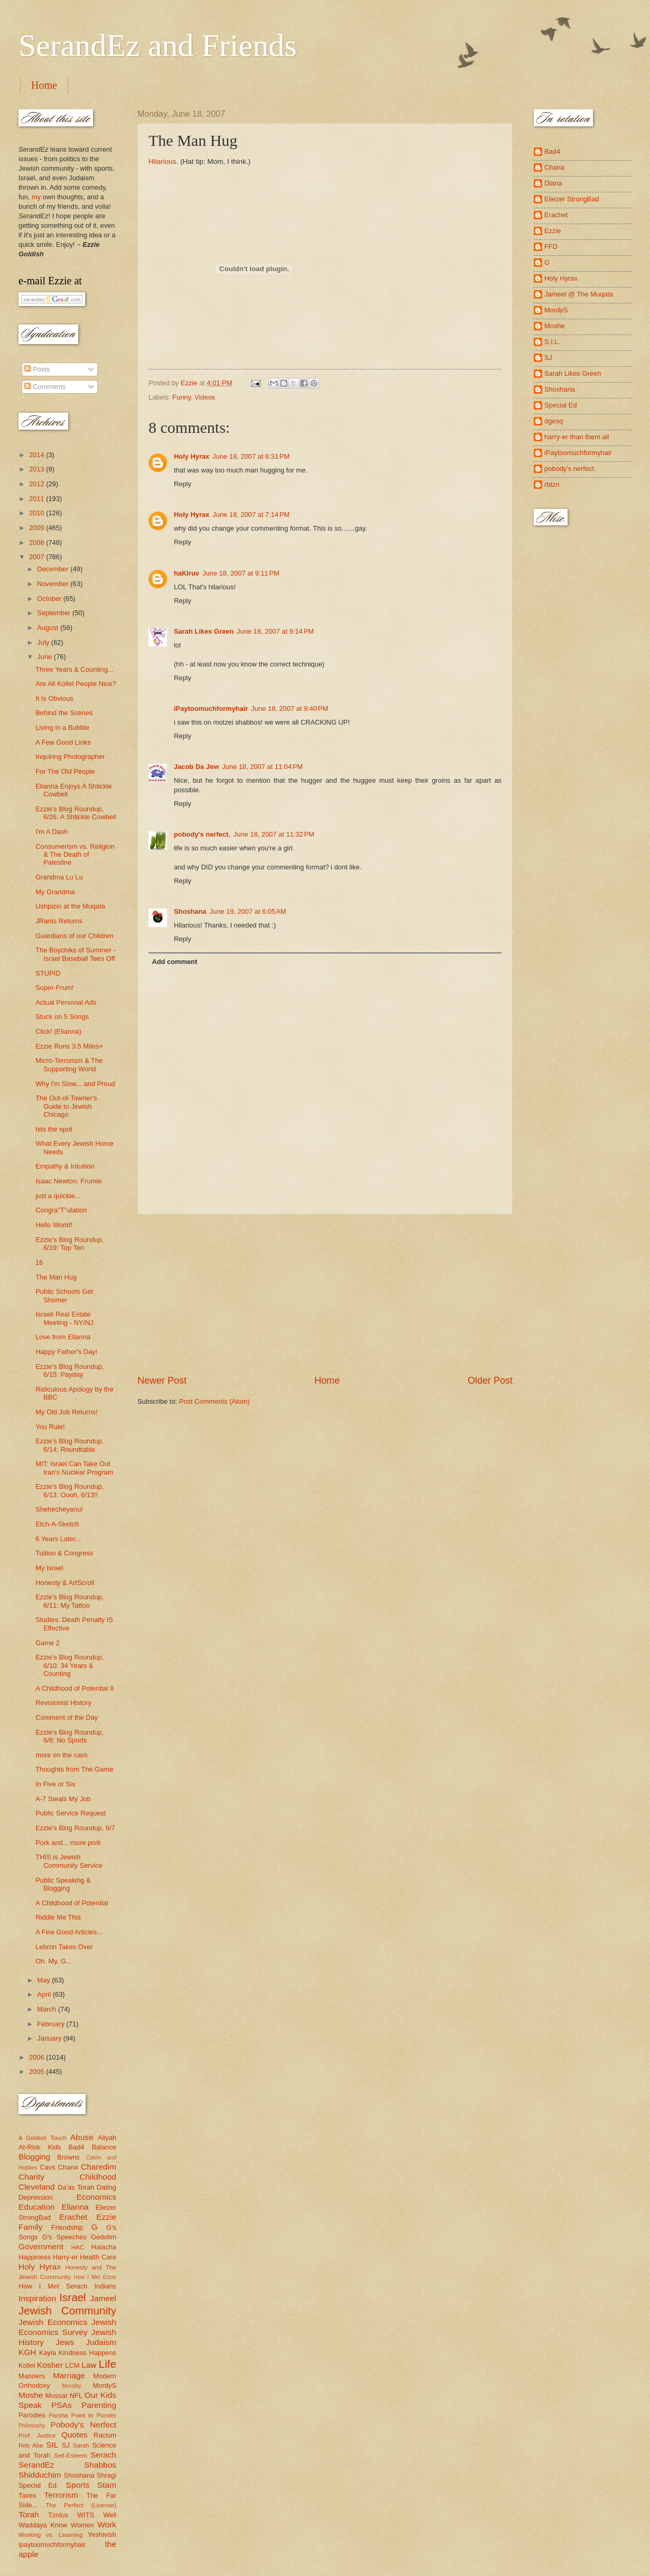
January (50, 2038)
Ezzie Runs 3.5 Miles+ (69, 1046)
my (36, 197)
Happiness (34, 2257)
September (54, 613)
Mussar (56, 2395)
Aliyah (107, 2138)
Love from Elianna (62, 1337)
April (44, 1994)
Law (88, 2364)
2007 (37, 557)
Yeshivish (102, 2534)
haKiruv (186, 573)
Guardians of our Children (74, 936)
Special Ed (560, 405)
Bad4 (76, 2147)
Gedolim (103, 2237)
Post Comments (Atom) (214, 1401)
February (51, 2024)
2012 (37, 484)
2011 (37, 499)
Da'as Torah (76, 2187)
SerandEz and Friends (157, 45)
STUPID (47, 973)
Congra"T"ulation (61, 1210)
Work (106, 2524)
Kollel (26, 2365)
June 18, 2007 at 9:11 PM (241, 573)
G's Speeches (64, 2237)
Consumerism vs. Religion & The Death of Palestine (75, 854)
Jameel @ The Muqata (578, 294)
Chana (68, 2167)
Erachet (73, 2216)
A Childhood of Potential (71, 1903)
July (44, 642)
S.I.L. (552, 342)
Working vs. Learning (50, 2535)
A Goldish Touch (42, 2138)
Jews (64, 2342)
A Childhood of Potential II (74, 1688)
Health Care (98, 2257)
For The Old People (65, 771)
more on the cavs (61, 1755)
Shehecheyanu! (58, 1509)
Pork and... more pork (68, 1843)
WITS (85, 2515)
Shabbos (100, 2464)
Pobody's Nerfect (83, 2424)
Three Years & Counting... (74, 669)
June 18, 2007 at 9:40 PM (289, 708)
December (53, 569)
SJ (66, 2445)
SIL (52, 2444)
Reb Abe (30, 2445)
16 (39, 1262)
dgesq (553, 421)
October (50, 599)
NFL (76, 2395)
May (44, 1980)
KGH (27, 2352)
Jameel (103, 2298)
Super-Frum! (54, 988)
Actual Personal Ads (65, 1002)
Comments (45, 387)
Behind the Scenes (63, 713)
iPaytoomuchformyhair (211, 708)
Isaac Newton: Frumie (68, 1181)
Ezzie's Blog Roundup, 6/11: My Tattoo (69, 1601)
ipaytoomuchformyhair (52, 2545)
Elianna (75, 2206)
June (45, 657)
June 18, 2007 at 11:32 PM (274, 834)
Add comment (174, 962)
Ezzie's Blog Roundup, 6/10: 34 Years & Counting (69, 1665)
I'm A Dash (51, 832)
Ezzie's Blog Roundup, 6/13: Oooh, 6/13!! (69, 1490)
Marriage (69, 2375)
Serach (103, 2454)
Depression (35, 2197)
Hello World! (53, 1225)
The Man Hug (56, 1277)
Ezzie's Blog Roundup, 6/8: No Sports (69, 1736)
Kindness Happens (87, 2353)
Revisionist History (63, 1703)
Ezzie (106, 2216)
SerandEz (36, 2464)
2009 (37, 528)
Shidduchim (39, 2474)
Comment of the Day (66, 1717)
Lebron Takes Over (64, 1947)
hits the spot (53, 1129)
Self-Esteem (70, 2455)
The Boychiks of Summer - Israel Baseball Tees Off (75, 954)
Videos (204, 397)
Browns (68, 2157)
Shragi (106, 2475)
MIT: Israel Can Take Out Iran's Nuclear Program (74, 1468)
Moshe (30, 2394)
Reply (182, 484)
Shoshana (190, 911)
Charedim (98, 2166)
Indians (105, 2286)
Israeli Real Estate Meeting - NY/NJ (64, 1318)
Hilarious (162, 161)
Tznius (58, 2515)
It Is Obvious (54, 698)
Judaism (101, 2342)
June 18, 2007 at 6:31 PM (251, 456)
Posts (37, 369)
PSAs (61, 2405)
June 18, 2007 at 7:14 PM (251, 514)
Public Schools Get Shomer (64, 1295)
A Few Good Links (62, 742)
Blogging (34, 2156)
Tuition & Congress (64, 1553)
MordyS (104, 2385)
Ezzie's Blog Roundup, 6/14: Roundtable (69, 1445)
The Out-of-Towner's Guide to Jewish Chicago (66, 1106)
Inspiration (37, 2298)
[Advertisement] (325, 1294)
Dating (106, 2187)
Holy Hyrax (191, 456)
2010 (37, 513)
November (53, 584)
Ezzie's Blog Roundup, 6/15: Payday (69, 1370)
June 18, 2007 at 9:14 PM (275, 631)
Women (82, 2525)
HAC (77, 2247)
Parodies (31, 2415)
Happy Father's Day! (66, 1352)
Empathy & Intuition (65, 1166)
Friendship (67, 2227)
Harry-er (65, 2257)
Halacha (103, 2247)
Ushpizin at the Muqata (70, 906)
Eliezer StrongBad (571, 199)
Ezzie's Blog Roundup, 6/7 (75, 1828)
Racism (105, 2435)
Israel (72, 2297)
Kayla (47, 2353)
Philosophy (31, 2426)
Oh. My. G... (53, 1961)
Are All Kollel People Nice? (75, 684)
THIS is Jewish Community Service (69, 1861)
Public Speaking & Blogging (63, 1884)
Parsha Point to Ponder (82, 2415)
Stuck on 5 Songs (62, 1017)
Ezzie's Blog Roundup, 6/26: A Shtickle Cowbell (75, 813)
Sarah (81, 2445)
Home (44, 85)
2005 (37, 2071)
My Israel (49, 1568)
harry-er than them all (576, 437)
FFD (551, 247)
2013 (37, 469)
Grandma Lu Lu (58, 877)
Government (40, 2246)
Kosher (50, 2364)
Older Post (490, 1380)
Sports (78, 2484)
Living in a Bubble (62, 727)
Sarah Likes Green (204, 631)
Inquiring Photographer (70, 757)
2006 (37, 2057)
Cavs (47, 2167)
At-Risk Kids (39, 2147)
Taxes (27, 2495)
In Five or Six (55, 1784)
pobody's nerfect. (202, 834)
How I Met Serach (53, 2286)
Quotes (74, 2434)
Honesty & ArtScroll (64, 1583)
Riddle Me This (58, 1917)
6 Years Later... (58, 1539)
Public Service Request (70, 1813)
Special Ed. (38, 2485)
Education (36, 2206)
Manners (31, 2376)
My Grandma (55, 892)
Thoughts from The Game (74, 1769)
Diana (553, 183)
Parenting (98, 2405)
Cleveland (36, 2186)
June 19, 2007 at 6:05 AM (248, 911)
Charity (31, 2176)
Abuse (82, 2137)
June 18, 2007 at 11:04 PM (262, 767)
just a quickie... (57, 1196)
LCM (72, 2365)
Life (107, 2364)
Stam (106, 2484)
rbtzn (552, 484)
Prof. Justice (37, 2435)
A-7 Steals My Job (62, 1799)
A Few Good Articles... (69, 1932)
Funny (181, 397)
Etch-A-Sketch (57, 1524)
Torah (28, 2514)
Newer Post (162, 1380)
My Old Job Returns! (66, 1412)
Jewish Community (67, 2310)
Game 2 (47, 1643)
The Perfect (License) (81, 2505)
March (47, 2009)
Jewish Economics (52, 2322)
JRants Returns (58, 921)
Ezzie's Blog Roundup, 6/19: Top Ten (69, 1244)
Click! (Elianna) (58, 1031)
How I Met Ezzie (94, 2277)
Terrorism (61, 2494)
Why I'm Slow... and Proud (75, 1084)
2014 (37, 455)
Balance (103, 2147)
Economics (97, 2196)
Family (30, 2226)
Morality (71, 2386)
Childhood (97, 2176)
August (48, 628)
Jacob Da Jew (196, 767)
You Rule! (49, 1427)
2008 (37, 542)
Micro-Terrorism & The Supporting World (69, 1064)
